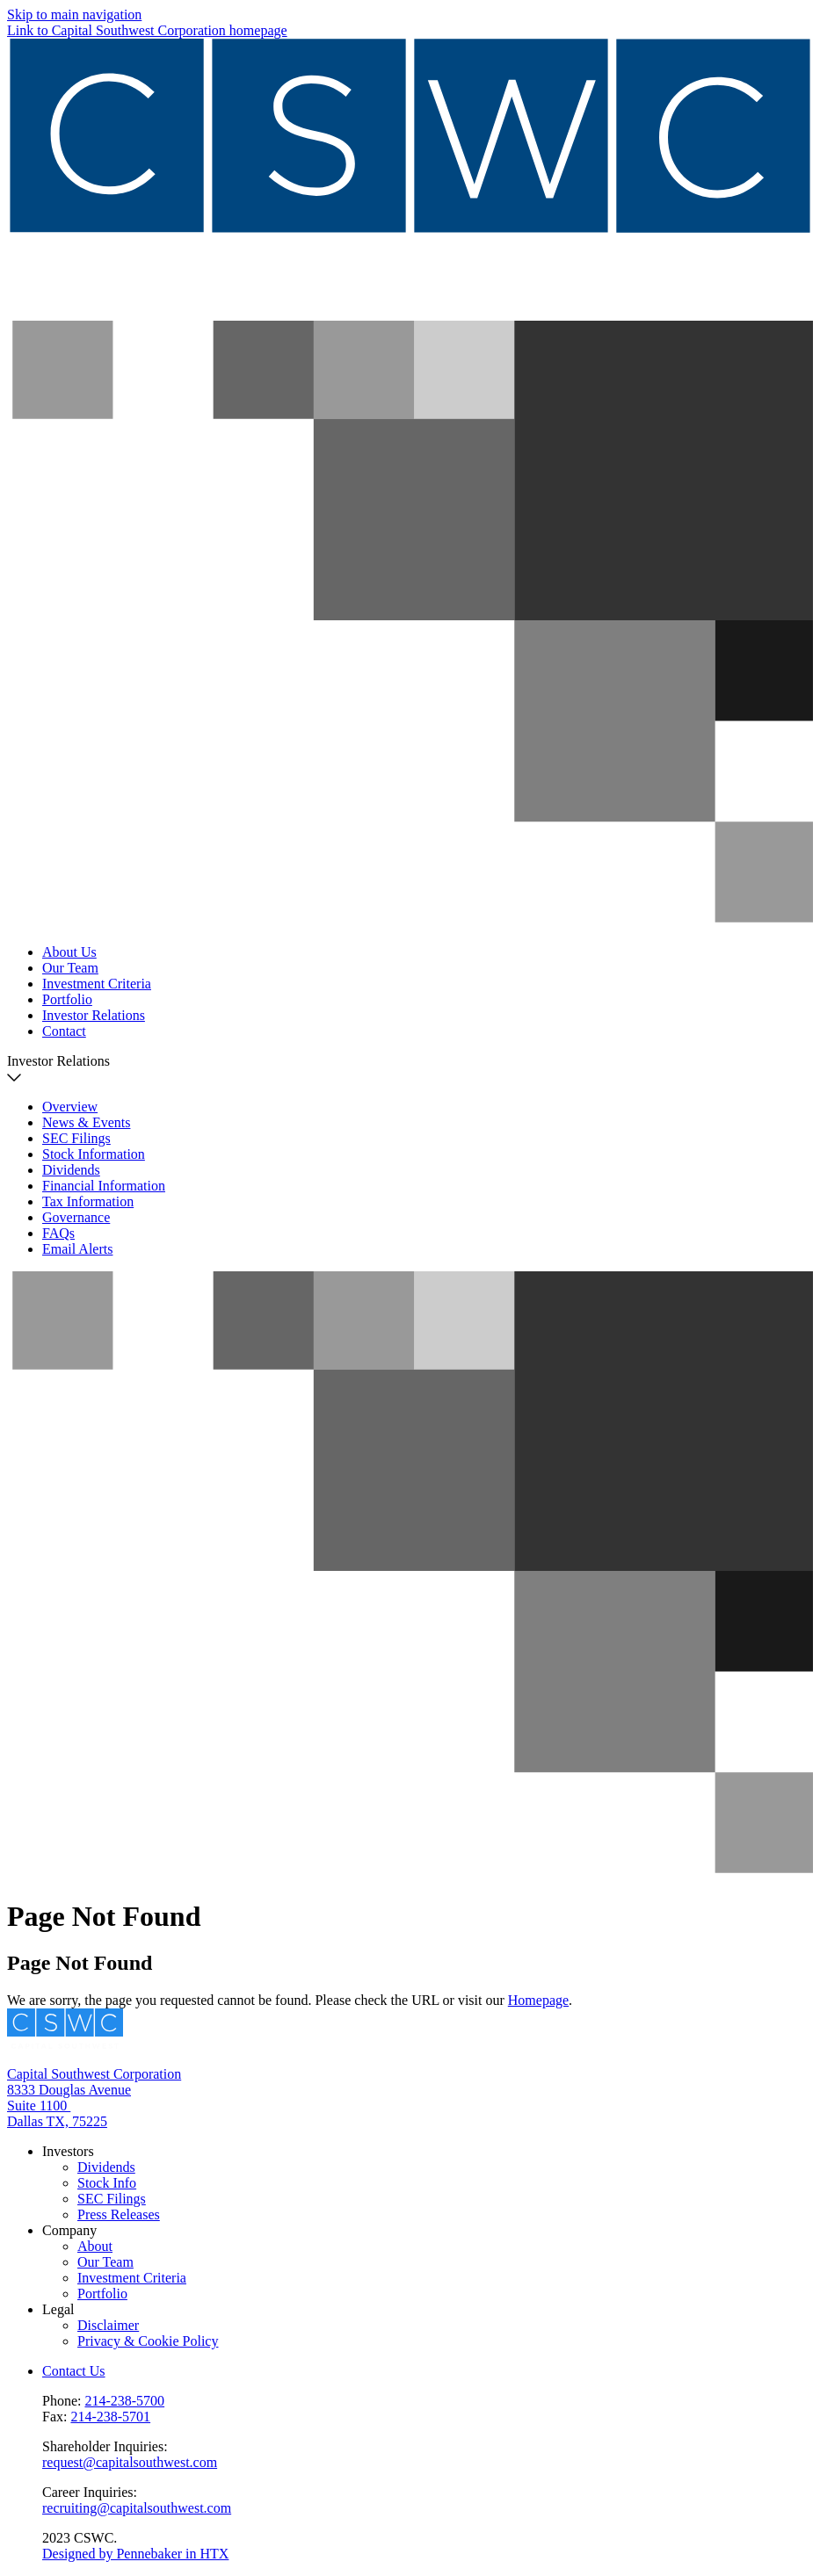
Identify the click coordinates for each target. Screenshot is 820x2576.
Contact (64, 1031)
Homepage (538, 2000)
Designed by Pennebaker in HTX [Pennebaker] (135, 2553)
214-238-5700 (124, 2400)
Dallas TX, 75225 (57, 2121)
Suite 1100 (38, 2105)
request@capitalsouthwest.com (129, 2462)
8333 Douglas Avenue (69, 2089)
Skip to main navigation (74, 14)
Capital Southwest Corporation (94, 2073)
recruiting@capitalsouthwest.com (136, 2507)
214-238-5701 (110, 2416)
